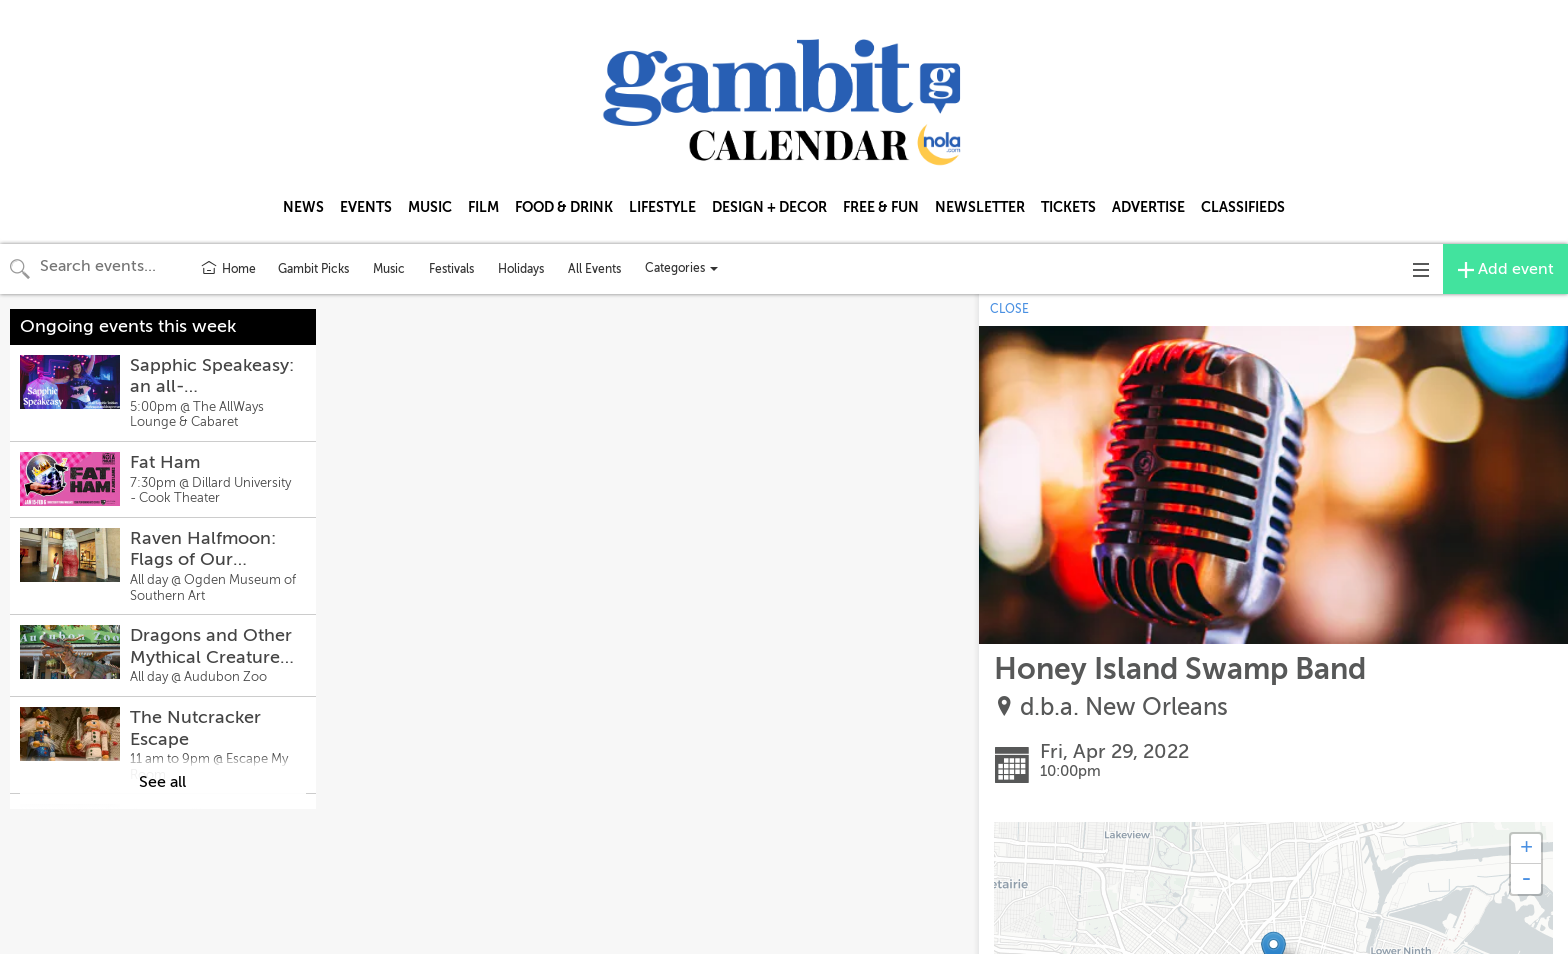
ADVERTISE (1148, 207)
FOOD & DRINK (564, 207)
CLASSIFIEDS (1243, 207)
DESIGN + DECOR (769, 207)
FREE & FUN (881, 207)
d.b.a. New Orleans (1124, 707)
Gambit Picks (313, 269)
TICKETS (1068, 207)
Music (389, 269)
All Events (594, 269)
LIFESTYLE (662, 207)
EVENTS (366, 207)
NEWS (303, 207)
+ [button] (1526, 849)
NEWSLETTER (980, 207)
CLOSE (1009, 309)
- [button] (1526, 879)
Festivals (451, 269)
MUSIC (430, 207)
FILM (483, 207)
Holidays (521, 269)
